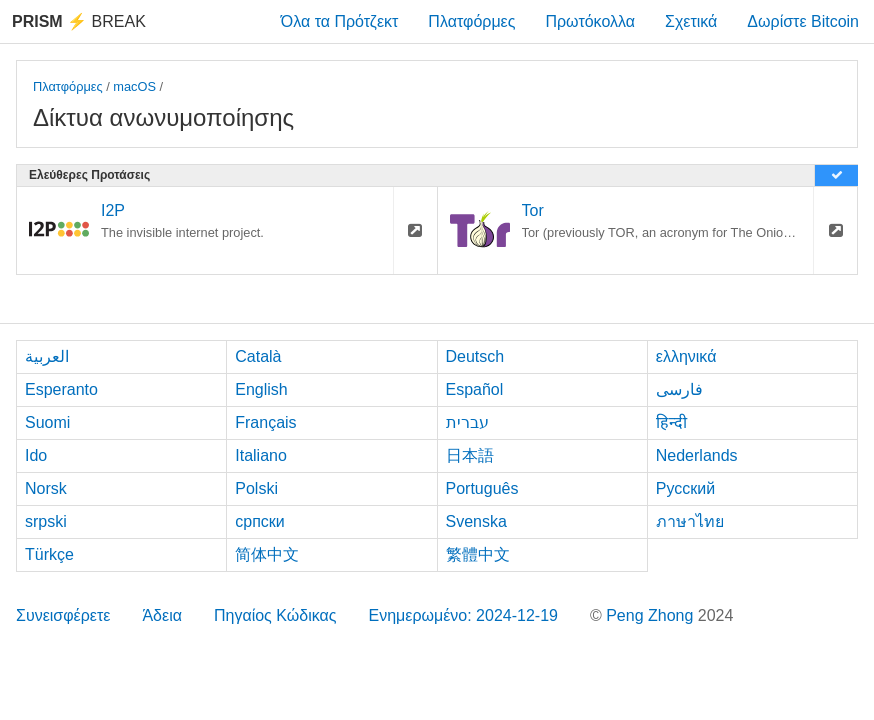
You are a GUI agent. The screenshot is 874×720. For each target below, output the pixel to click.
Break (79, 21)
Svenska (476, 521)
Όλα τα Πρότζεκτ (340, 21)
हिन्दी (671, 422)
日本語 (470, 455)
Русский (685, 488)
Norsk (46, 488)
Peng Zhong (652, 615)
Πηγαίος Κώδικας (275, 615)
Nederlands (697, 455)
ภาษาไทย (690, 521)
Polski (256, 488)
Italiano (261, 455)
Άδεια (162, 615)
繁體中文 (478, 554)
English (261, 389)
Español (475, 389)
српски (260, 521)
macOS (134, 86)
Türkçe (49, 554)
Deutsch (475, 356)
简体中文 (267, 554)
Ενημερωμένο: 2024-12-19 (463, 615)
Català (258, 356)
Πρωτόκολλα (590, 21)
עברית (467, 422)
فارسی (679, 389)
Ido (36, 455)
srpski (46, 521)
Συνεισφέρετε (63, 615)
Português (482, 488)
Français (265, 422)
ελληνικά (686, 356)
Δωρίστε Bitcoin (803, 21)
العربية (47, 356)
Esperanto (61, 389)
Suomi (47, 422)
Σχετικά (691, 21)
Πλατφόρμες (471, 21)
